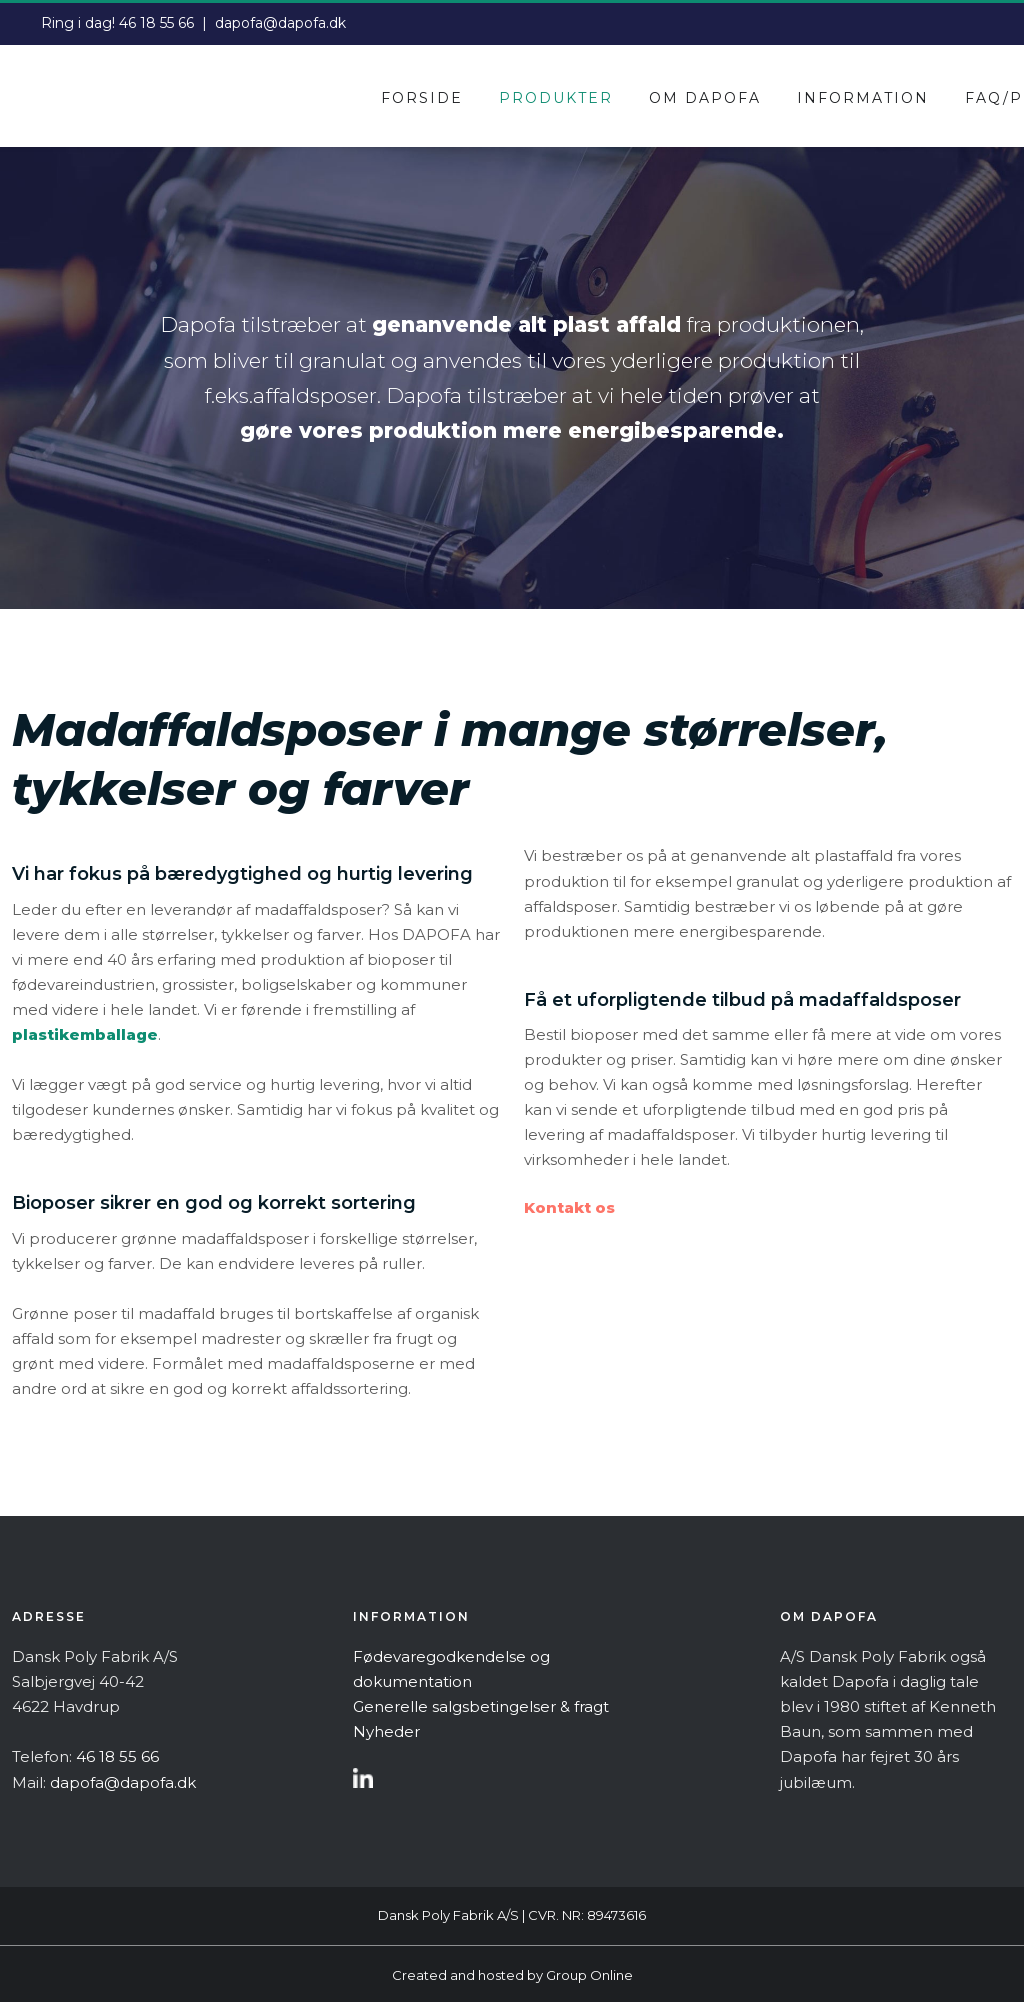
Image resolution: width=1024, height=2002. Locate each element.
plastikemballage (85, 1034)
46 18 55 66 (156, 23)
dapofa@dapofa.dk (280, 23)
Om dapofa (705, 98)
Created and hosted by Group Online (512, 1975)
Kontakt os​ (569, 1207)
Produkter (556, 98)
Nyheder (386, 1731)
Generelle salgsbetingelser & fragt (481, 1706)
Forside (422, 98)
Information (863, 98)
